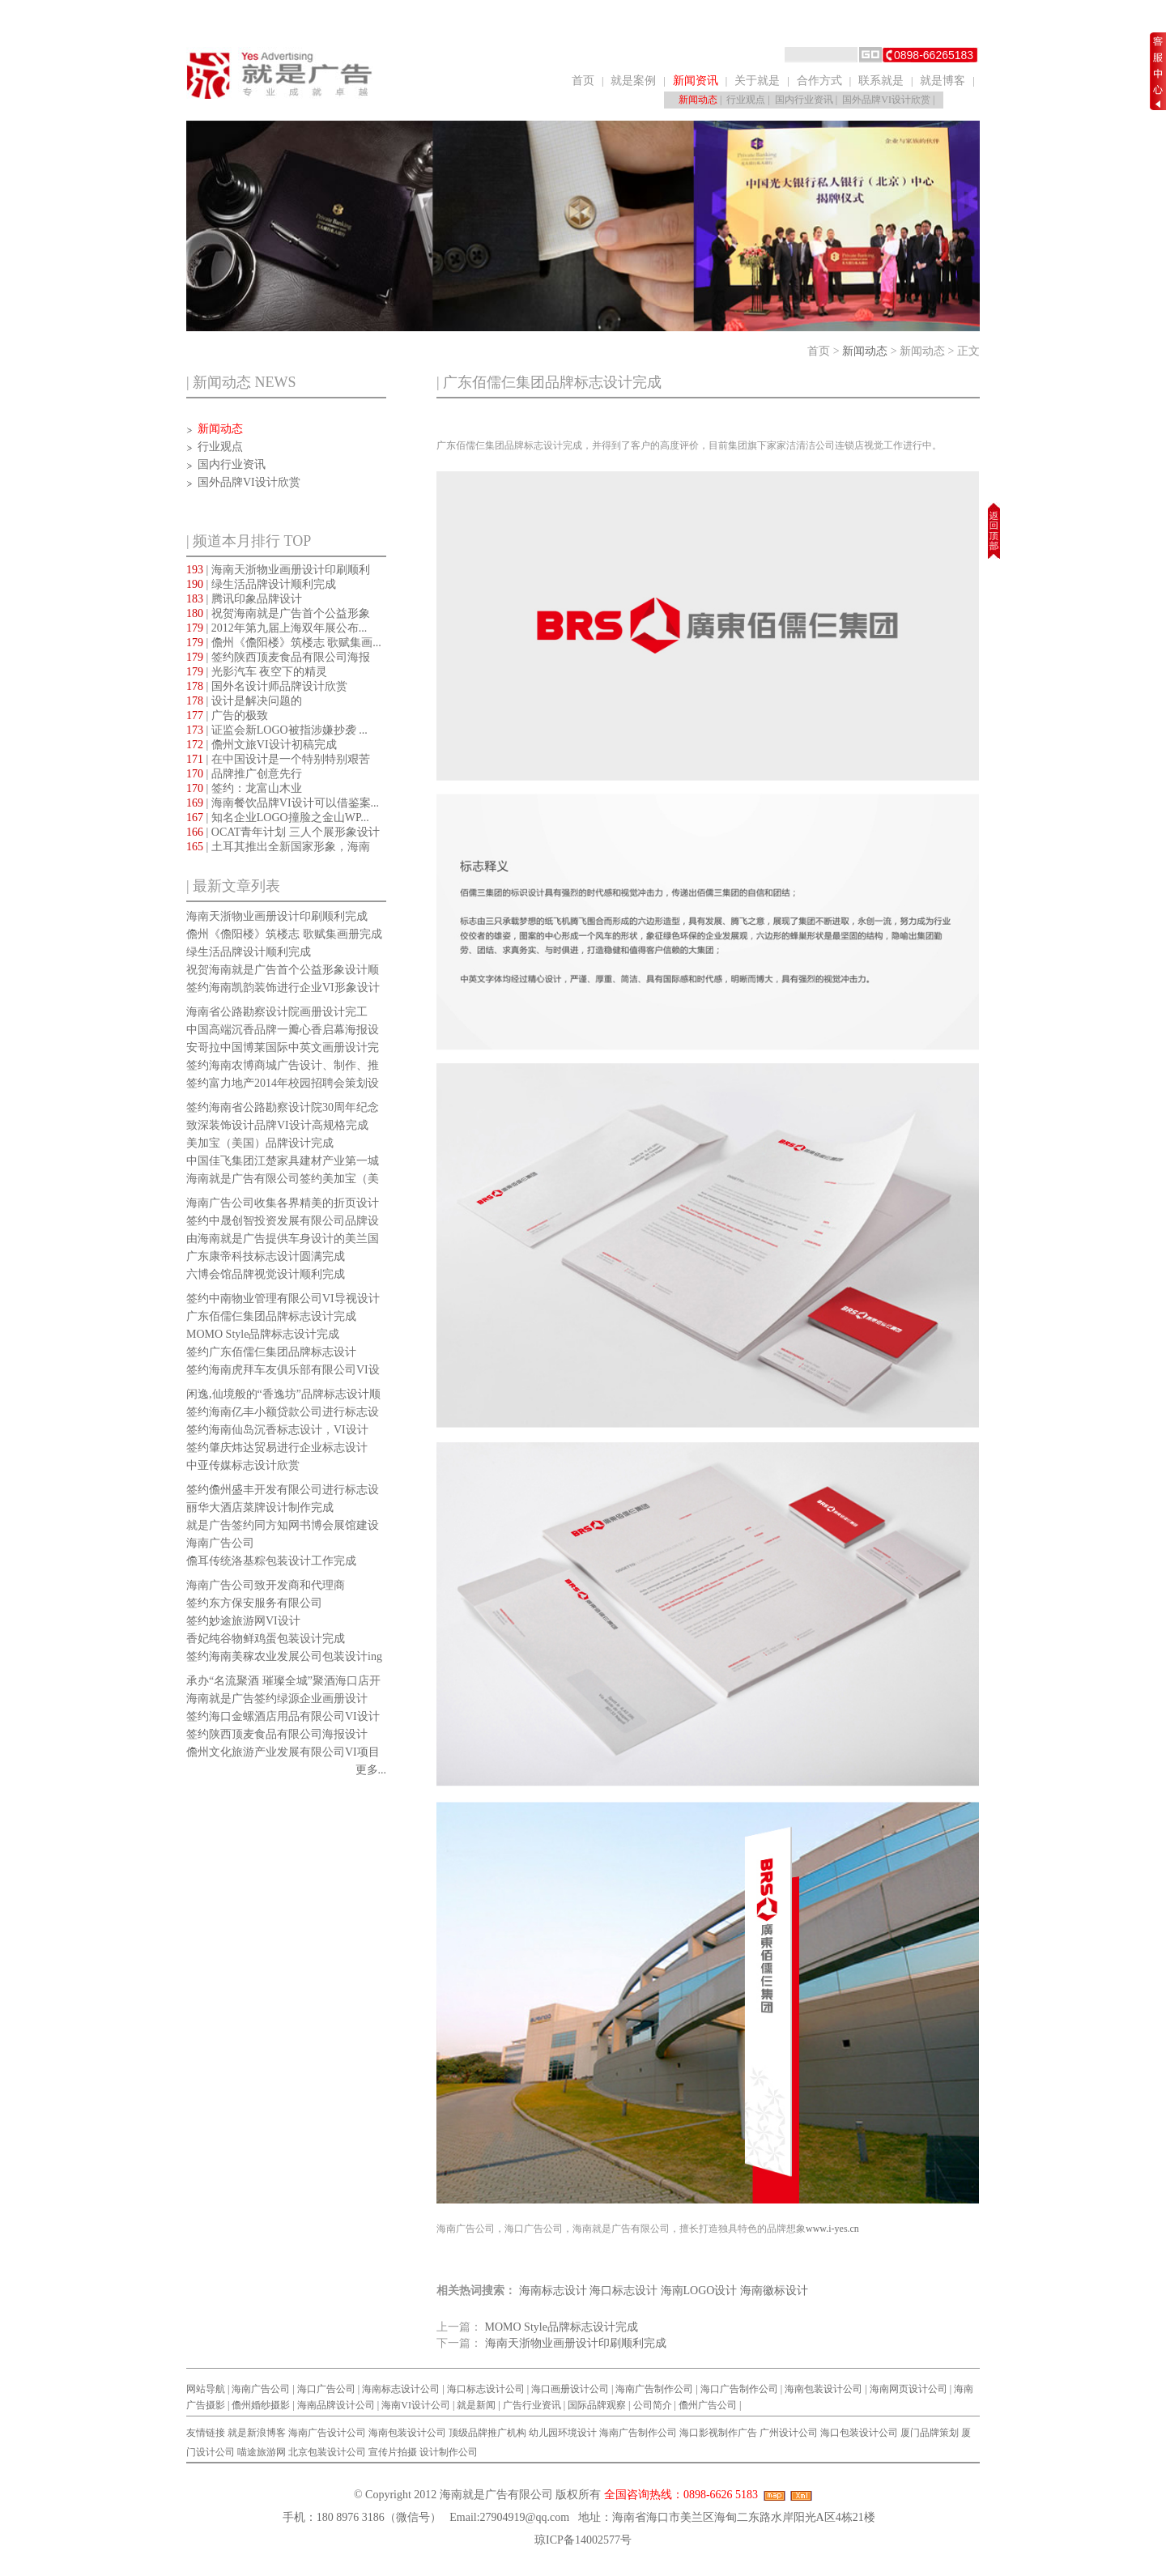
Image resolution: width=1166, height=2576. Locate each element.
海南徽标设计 (774, 2290)
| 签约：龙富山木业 (244, 788)
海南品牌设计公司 (336, 2405)
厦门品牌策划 (929, 2432)
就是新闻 (476, 2405)
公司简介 (652, 2405)
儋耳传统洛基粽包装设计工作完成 (271, 1561)
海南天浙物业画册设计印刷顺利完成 (277, 916)
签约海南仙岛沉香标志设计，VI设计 (277, 1430)
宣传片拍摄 (392, 2452)
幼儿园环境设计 (563, 2432)
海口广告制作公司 (739, 2389)
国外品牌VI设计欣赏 (886, 99)
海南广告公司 (220, 1543)
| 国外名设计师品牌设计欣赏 (266, 686)
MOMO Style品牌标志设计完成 (262, 1334)
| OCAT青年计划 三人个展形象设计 (283, 832)
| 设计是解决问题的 (244, 701)
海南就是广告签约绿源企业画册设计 (277, 1698)
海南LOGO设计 (699, 2290)
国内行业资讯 (804, 99)
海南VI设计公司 (415, 2405)
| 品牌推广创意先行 (244, 774)
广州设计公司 (789, 2432)
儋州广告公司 (708, 2405)
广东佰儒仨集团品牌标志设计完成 (271, 1316)
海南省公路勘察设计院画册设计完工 (277, 1012)
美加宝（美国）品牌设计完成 (260, 1143)
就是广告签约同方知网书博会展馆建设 (282, 1525)
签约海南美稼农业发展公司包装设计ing (284, 1656)
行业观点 (745, 99)
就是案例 (633, 81)
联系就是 (881, 81)
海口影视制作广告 (718, 2432)
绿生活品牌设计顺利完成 (248, 952)
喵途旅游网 (261, 2452)
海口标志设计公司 (486, 2389)
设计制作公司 (448, 2452)
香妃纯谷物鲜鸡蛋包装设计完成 (265, 1639)
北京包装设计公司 (327, 2452)
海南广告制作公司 (654, 2389)
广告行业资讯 (532, 2405)
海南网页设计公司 (908, 2389)
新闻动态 (698, 99)
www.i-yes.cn (832, 2228)
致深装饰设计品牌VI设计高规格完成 (277, 1125)
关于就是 (757, 81)
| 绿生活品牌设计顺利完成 (261, 584)
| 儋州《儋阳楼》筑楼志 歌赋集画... (283, 643)
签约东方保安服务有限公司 (254, 1603)
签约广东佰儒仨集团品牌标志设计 (271, 1352)
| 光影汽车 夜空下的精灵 (256, 672)
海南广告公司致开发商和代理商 (265, 1585)
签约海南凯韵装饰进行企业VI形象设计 (283, 987)
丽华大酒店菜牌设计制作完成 (260, 1507)
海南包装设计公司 (823, 2389)
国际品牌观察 (597, 2405)
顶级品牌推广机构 (487, 2432)
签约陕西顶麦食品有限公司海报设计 (277, 1734)
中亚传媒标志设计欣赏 (243, 1465)
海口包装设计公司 (859, 2432)
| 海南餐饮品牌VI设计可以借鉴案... (282, 803)
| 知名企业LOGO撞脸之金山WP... (277, 817)
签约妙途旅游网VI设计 (243, 1621)
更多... (371, 1770)
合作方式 (819, 81)
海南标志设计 (553, 2290)
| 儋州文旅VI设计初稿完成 (261, 745)
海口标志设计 (623, 2290)
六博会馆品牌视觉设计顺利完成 (265, 1274)
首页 (583, 81)
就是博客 (942, 81)
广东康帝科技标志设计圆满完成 (265, 1256)
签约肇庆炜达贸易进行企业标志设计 (277, 1447)
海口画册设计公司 (570, 2389)
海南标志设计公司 (401, 2389)
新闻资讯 (695, 81)
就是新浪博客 (257, 2432)
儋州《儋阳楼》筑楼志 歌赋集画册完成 (284, 934)
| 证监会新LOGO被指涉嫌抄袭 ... (277, 730)
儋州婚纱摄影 (261, 2405)
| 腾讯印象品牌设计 (244, 599)
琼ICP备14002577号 (583, 2540)
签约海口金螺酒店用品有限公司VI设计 (283, 1716)
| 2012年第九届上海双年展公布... (276, 628)
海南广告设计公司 (327, 2432)
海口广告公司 (326, 2389)
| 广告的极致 (227, 715)
